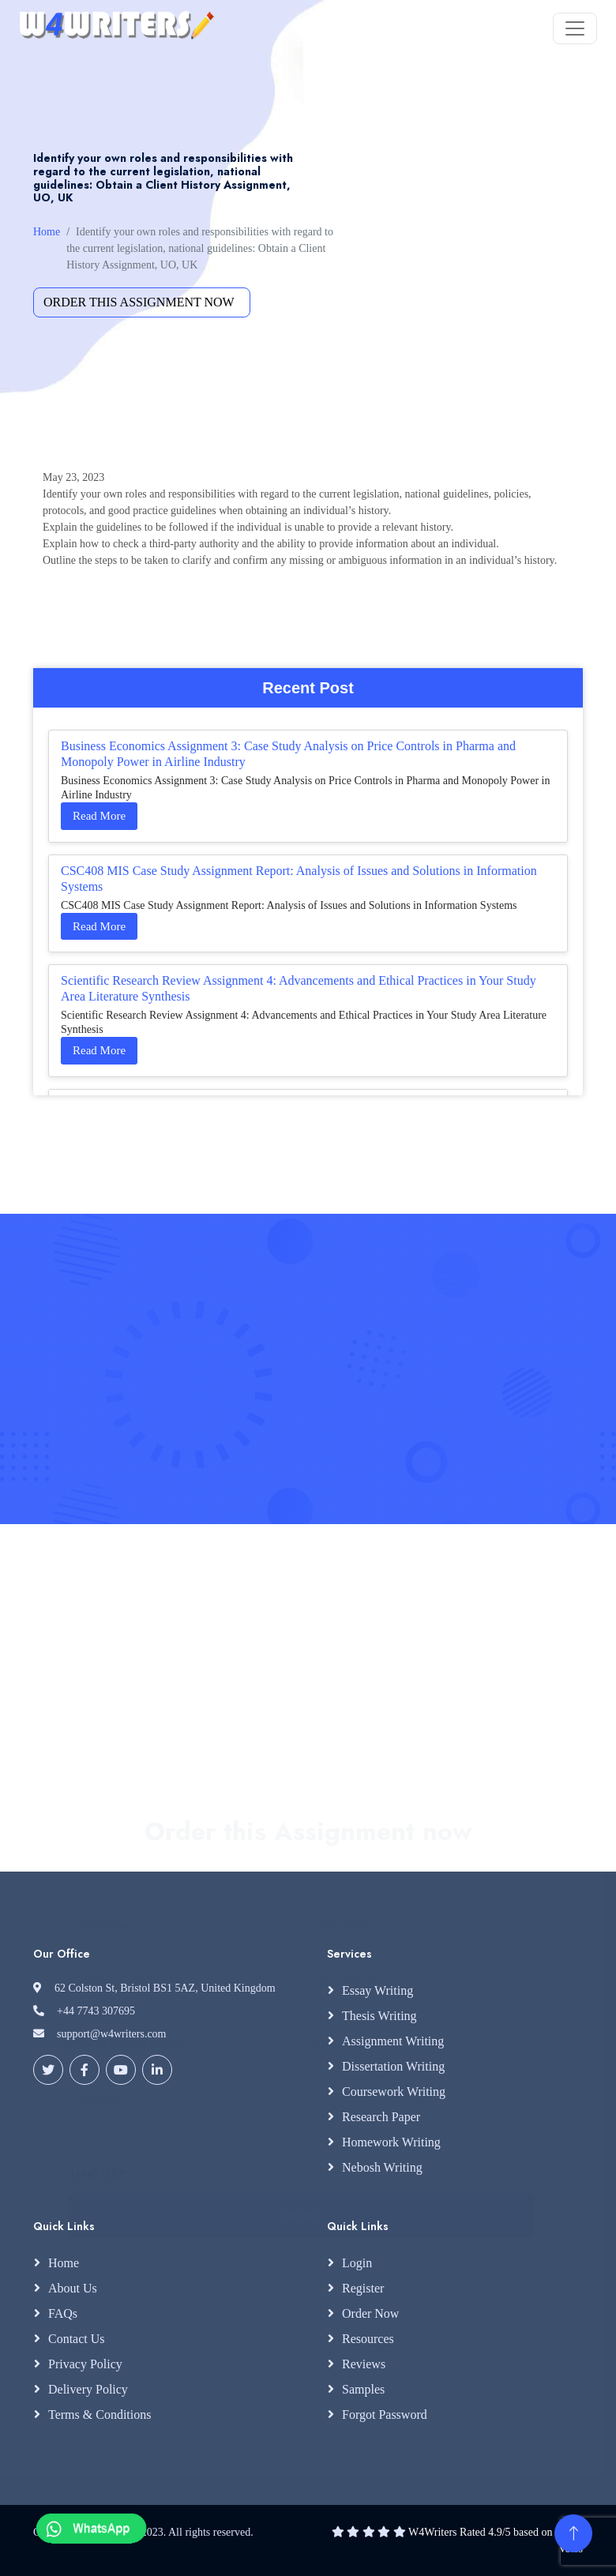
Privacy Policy (85, 2364)
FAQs (62, 2313)
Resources (368, 2338)
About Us (72, 2288)
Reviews (363, 2364)
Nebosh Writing (382, 2167)
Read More (99, 815)
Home (46, 232)
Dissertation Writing (393, 2066)
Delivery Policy (88, 2389)
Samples (363, 2389)
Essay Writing (377, 1990)
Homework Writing (391, 2142)
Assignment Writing (393, 2041)
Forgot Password (384, 2414)
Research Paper (381, 2117)
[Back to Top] (573, 2533)
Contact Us (76, 2338)
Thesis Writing (379, 2015)
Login (357, 2263)
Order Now (370, 2313)
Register (363, 2288)
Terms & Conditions (99, 2414)
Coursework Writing (393, 2091)
